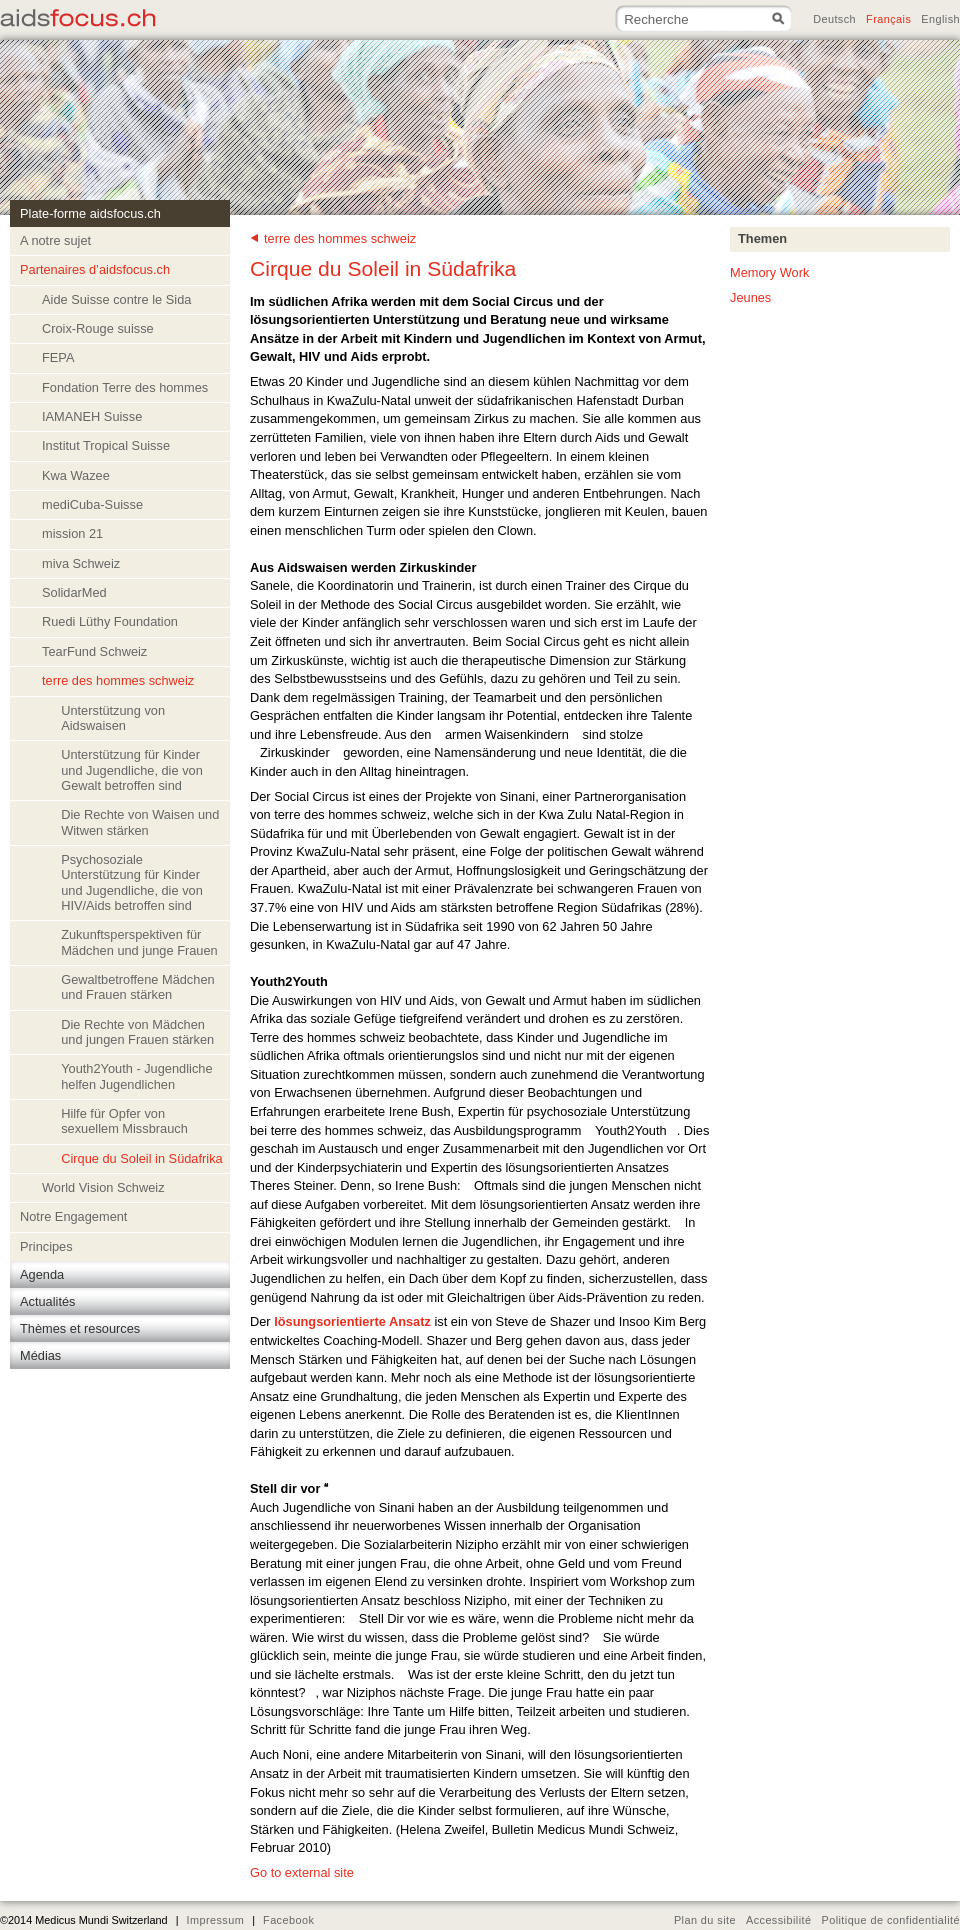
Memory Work (769, 272)
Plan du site (705, 1920)
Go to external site (302, 1872)
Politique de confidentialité (890, 1920)
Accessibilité (779, 1920)
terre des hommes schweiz (340, 238)
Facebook (288, 1920)
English (940, 19)
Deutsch (834, 19)
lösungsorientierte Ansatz (352, 1321)
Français (888, 19)
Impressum (215, 1920)
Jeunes (750, 297)
